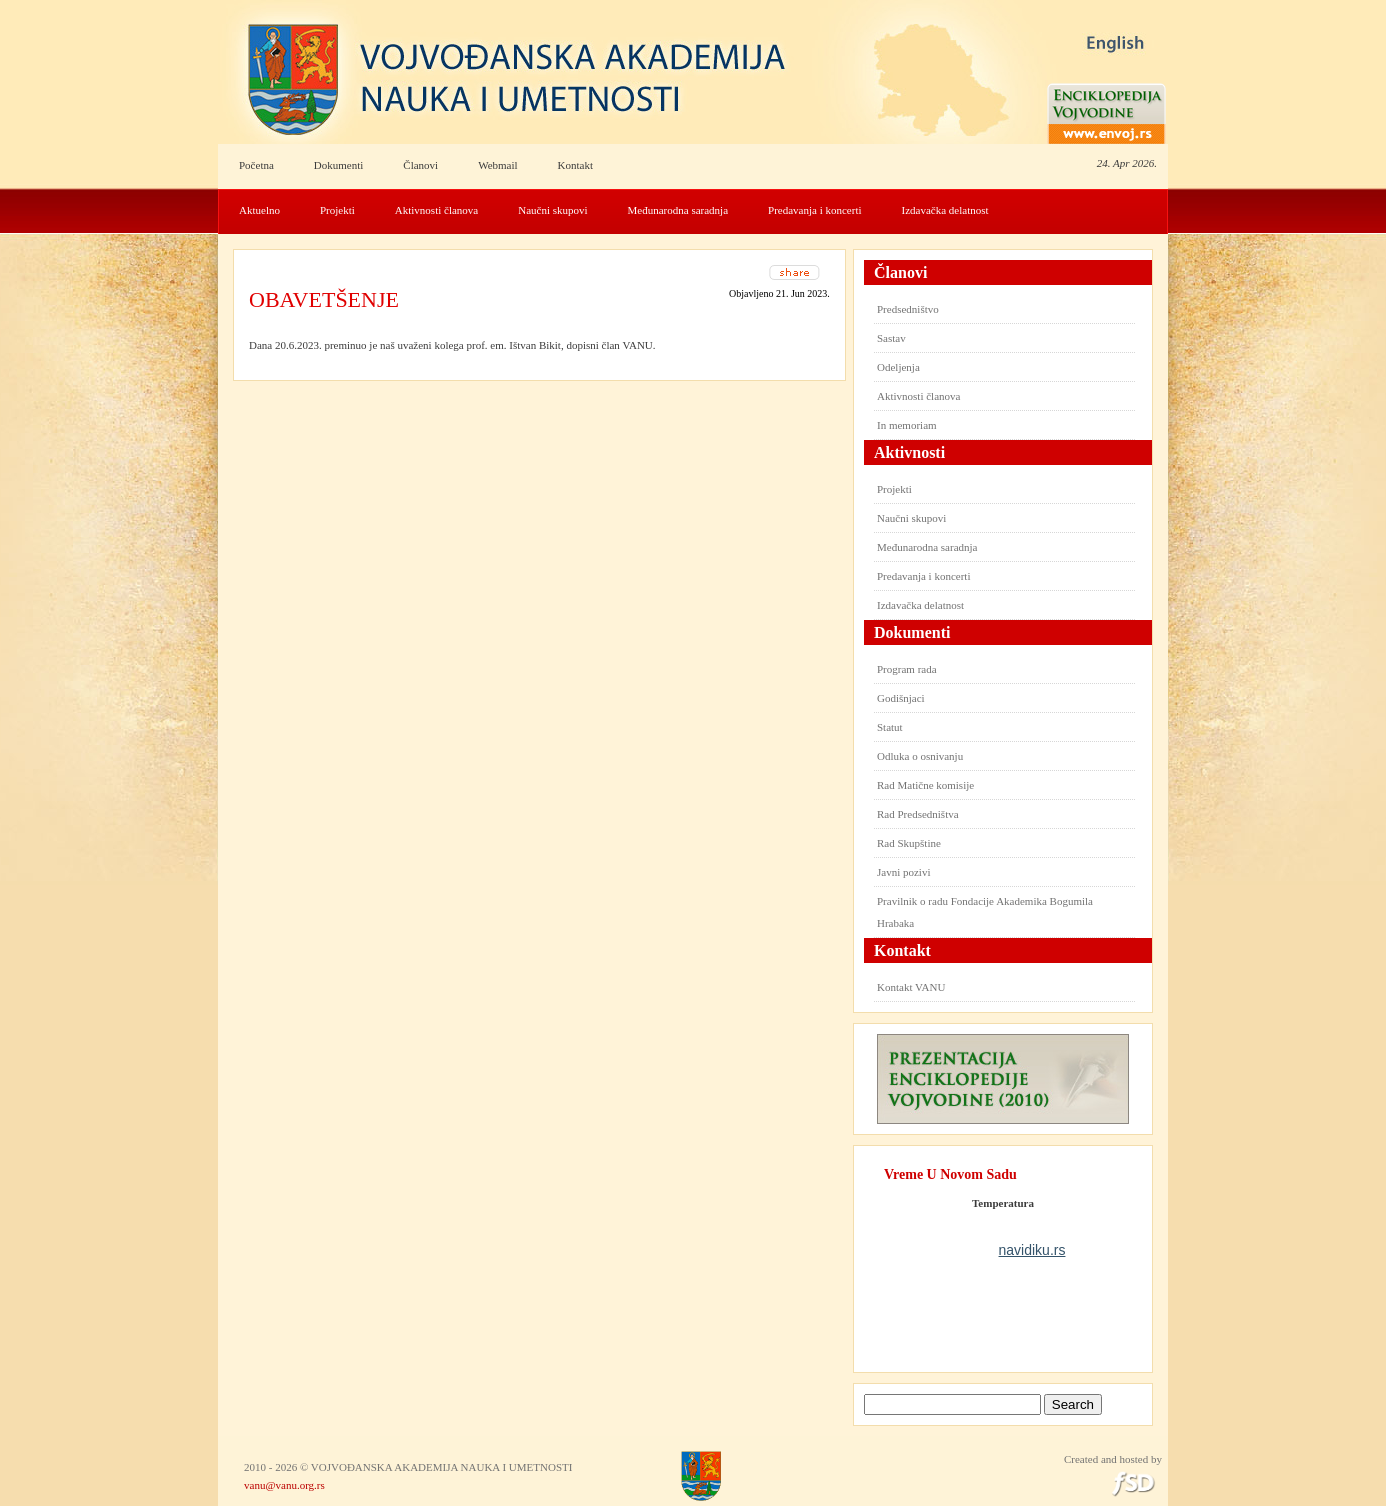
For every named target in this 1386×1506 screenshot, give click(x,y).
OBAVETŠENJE (324, 299)
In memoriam (907, 425)
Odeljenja (898, 367)
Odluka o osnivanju (920, 756)
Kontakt (575, 165)
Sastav (891, 338)
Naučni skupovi (552, 210)
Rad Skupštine (909, 843)
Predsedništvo (908, 309)
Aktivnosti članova (436, 210)
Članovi (420, 165)
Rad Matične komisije (925, 785)
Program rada (907, 669)
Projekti (337, 210)
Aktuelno (259, 210)
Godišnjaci (901, 698)
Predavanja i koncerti (814, 210)
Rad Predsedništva (918, 814)
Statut (890, 727)
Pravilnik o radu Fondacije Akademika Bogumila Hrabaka (985, 912)
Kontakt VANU (911, 987)
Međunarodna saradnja (678, 210)
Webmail (497, 165)
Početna (256, 165)
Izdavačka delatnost (945, 210)
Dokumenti (339, 165)
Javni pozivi (903, 872)
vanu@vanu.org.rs (284, 1485)
